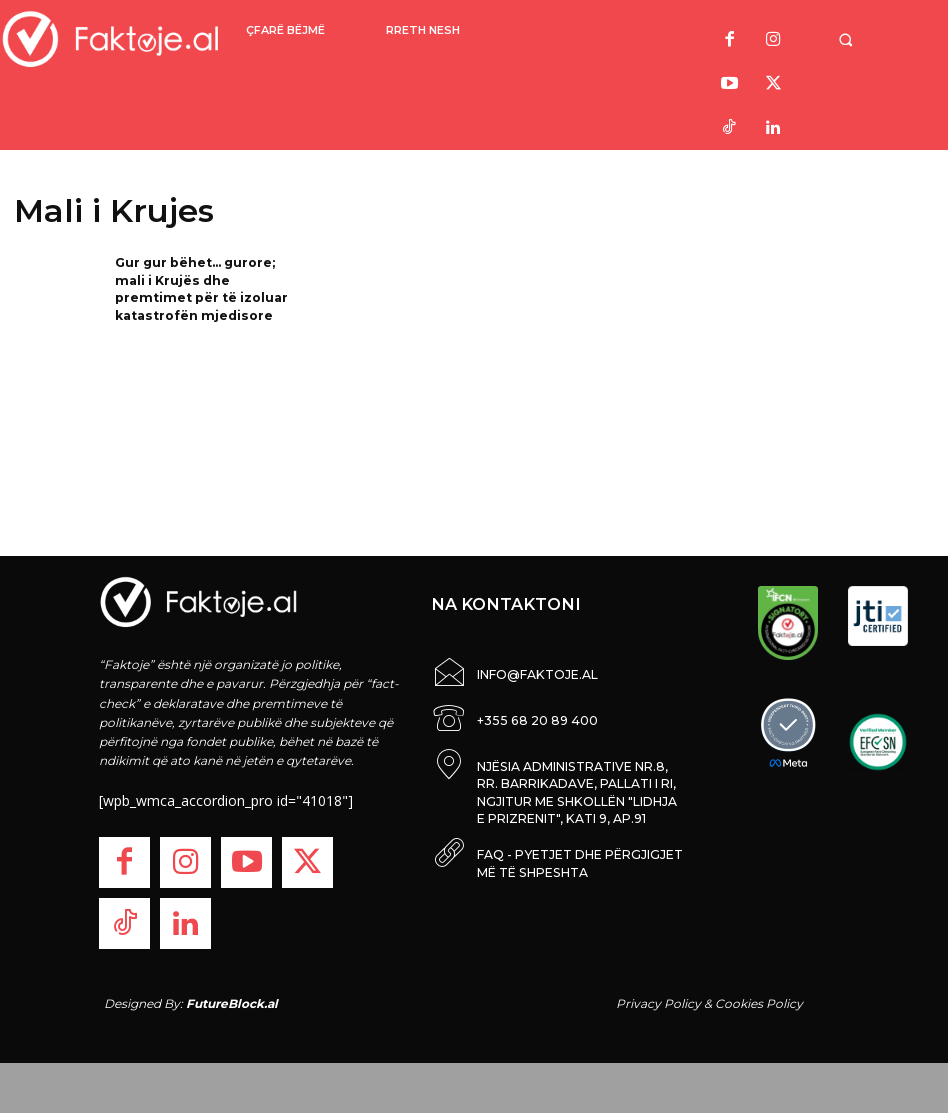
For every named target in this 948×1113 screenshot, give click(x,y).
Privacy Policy (658, 1003)
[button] (861, 39)
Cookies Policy (759, 1003)
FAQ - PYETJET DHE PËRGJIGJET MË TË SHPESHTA (578, 848)
